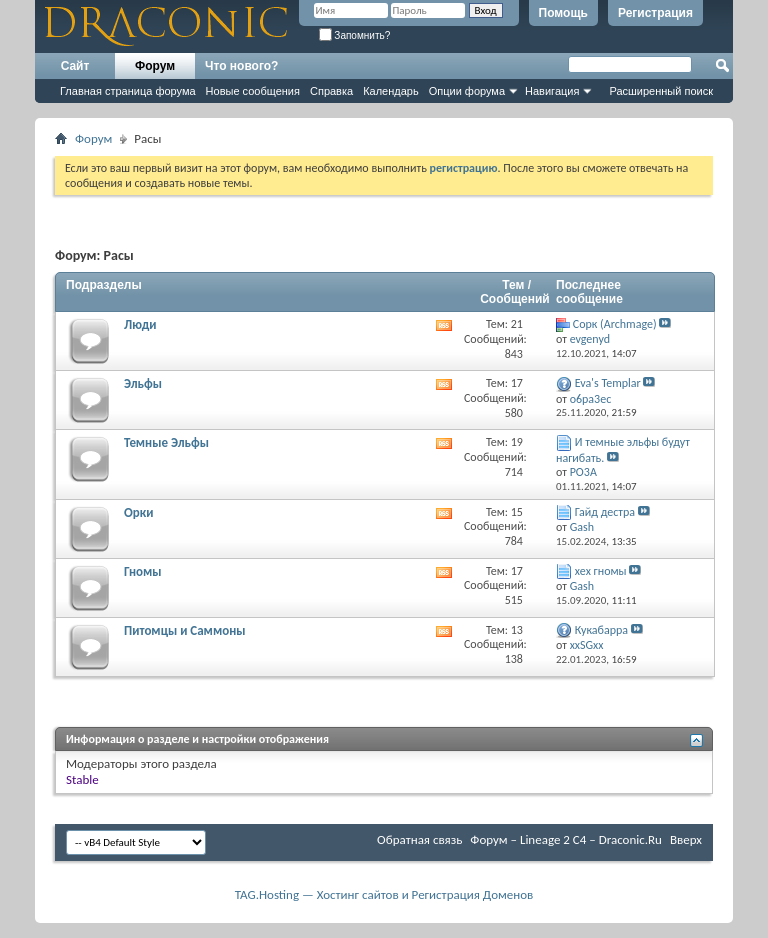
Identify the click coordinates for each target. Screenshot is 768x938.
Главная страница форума (128, 91)
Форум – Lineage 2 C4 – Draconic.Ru (566, 839)
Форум (155, 66)
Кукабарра (601, 630)
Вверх (686, 839)
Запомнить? (355, 35)
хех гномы (601, 571)
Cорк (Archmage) (615, 324)
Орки (138, 512)
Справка (331, 91)
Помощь (563, 13)
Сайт (75, 66)
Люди (140, 324)
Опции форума (467, 91)
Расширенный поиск (661, 91)
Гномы (143, 571)
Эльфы (143, 383)
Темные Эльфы (166, 442)
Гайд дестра (605, 512)
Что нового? (241, 66)
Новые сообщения (253, 91)
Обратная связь (419, 839)
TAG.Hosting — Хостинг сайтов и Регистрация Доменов (384, 894)
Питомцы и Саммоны (185, 630)
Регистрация (655, 13)
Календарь (391, 91)
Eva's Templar (608, 383)
